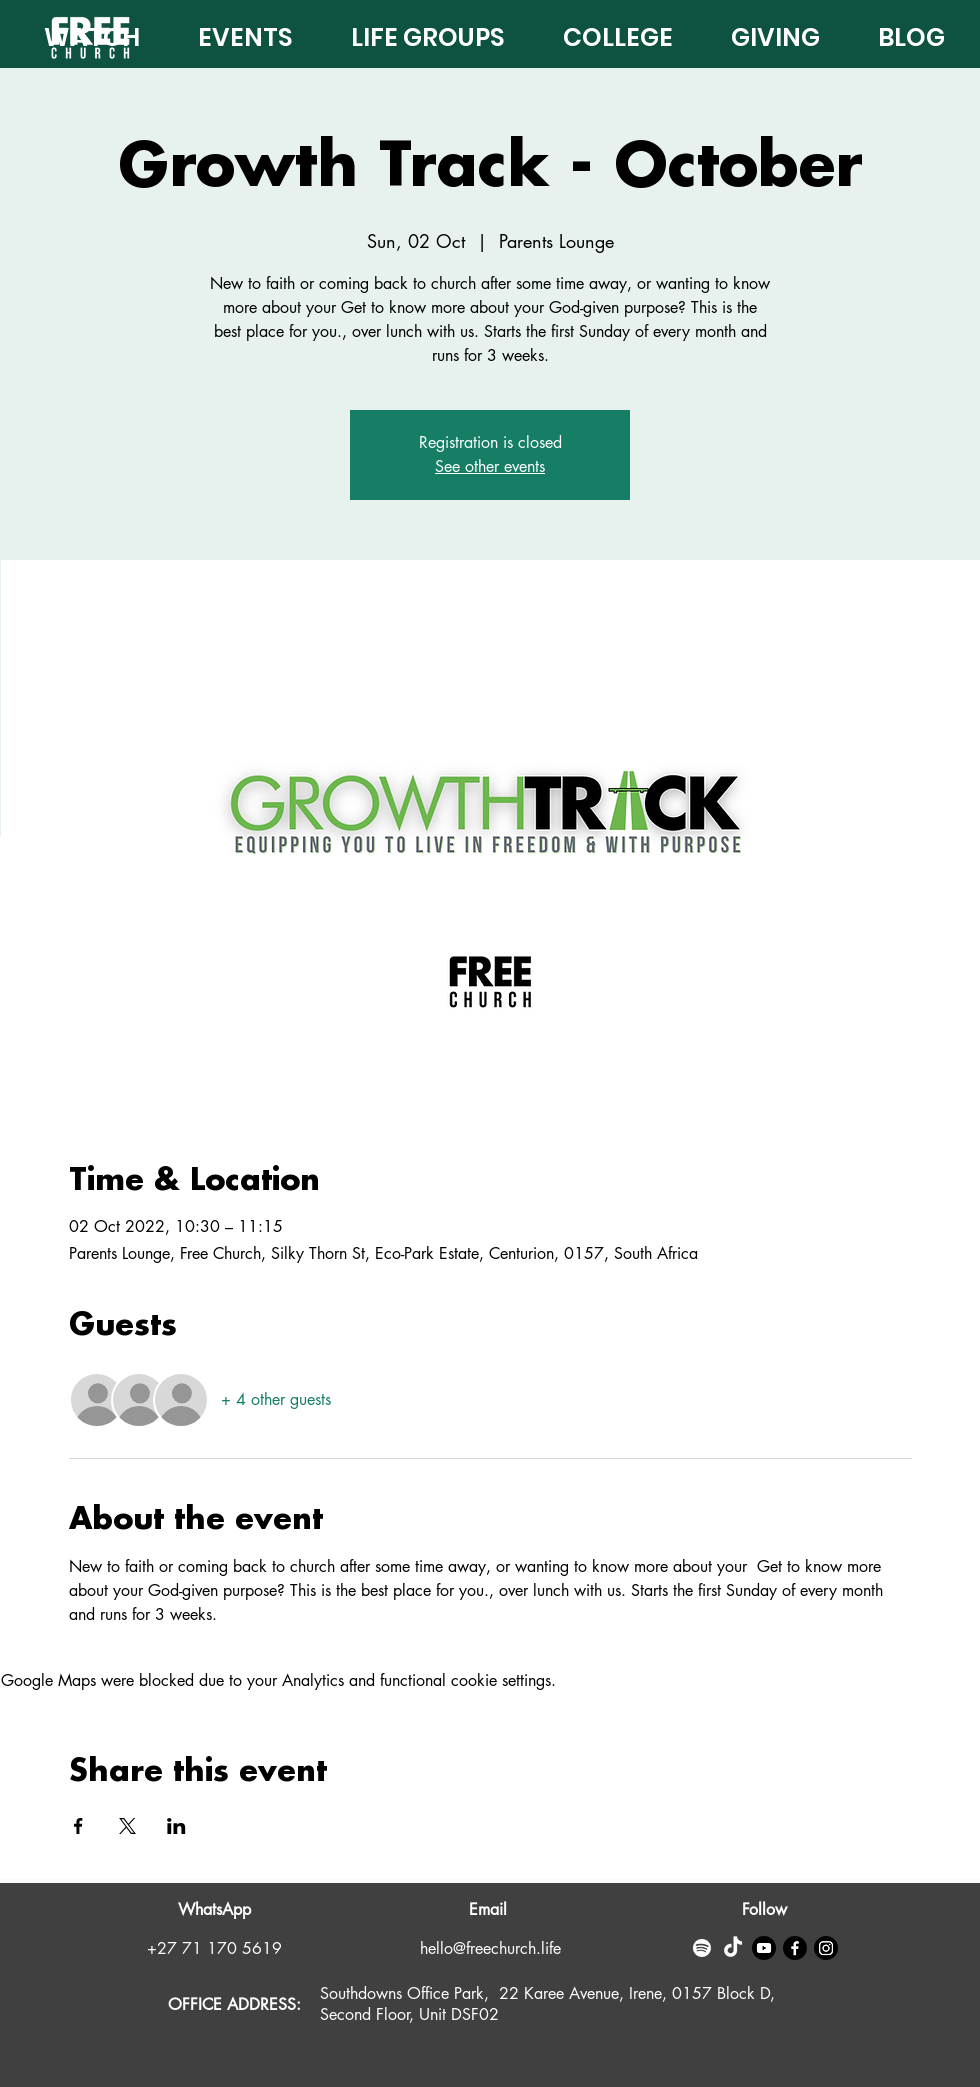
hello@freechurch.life (490, 1948)
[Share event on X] (127, 1826)
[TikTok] (733, 1948)
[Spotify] (702, 1948)
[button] (761, 33)
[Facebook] (795, 1948)
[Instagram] (826, 1948)
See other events (490, 466)
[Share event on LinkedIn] (176, 1826)
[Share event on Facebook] (78, 1826)
